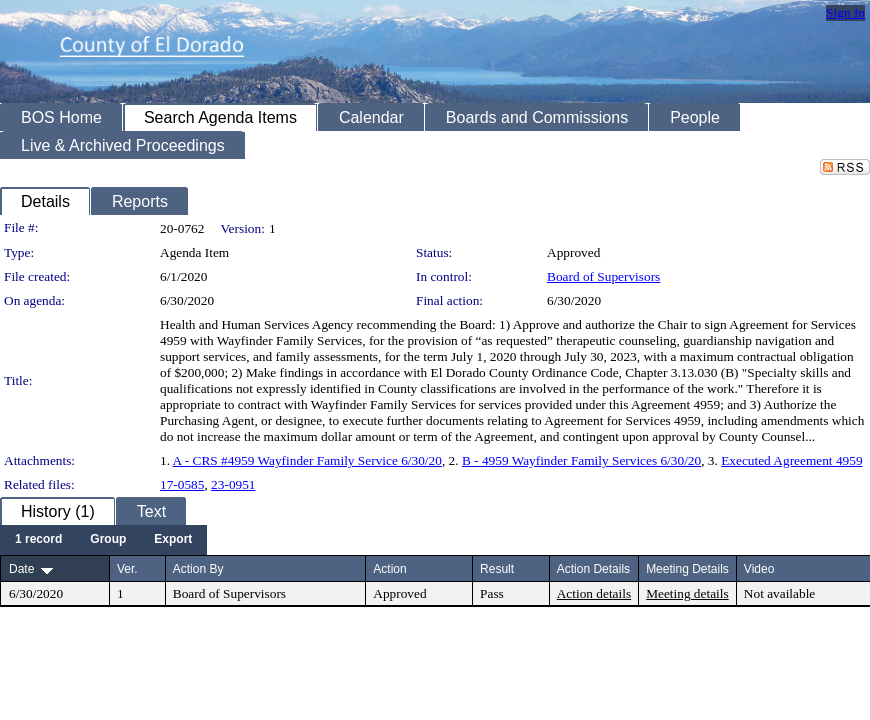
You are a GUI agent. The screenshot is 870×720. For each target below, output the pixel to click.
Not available (779, 593)
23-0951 (233, 484)
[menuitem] (38, 540)
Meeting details (687, 593)
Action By (198, 569)
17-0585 (182, 484)
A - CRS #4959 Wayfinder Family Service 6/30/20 (307, 460)
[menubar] (103, 540)
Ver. (127, 569)
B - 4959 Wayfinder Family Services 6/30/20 (581, 460)
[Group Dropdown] (108, 540)
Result (497, 569)
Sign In (845, 12)
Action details (594, 593)
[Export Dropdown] (173, 540)
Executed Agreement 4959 (791, 460)
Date (21, 569)
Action (389, 569)
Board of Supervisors (603, 276)
